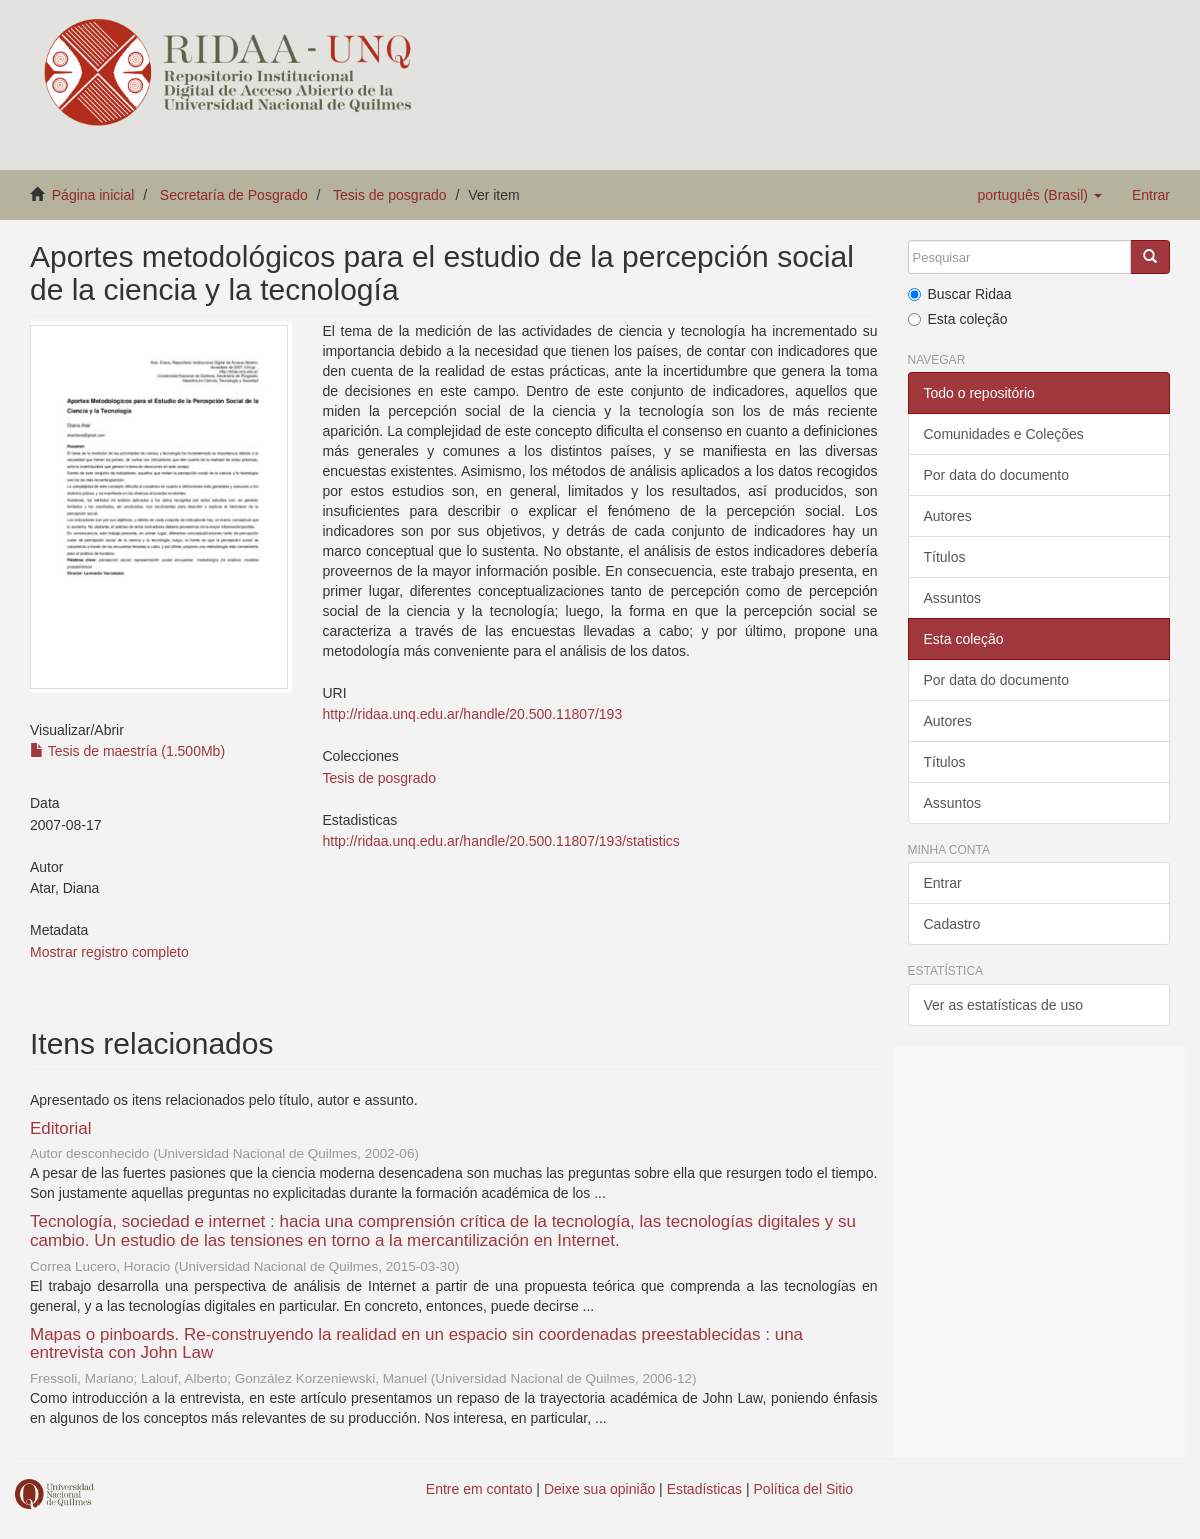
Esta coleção (958, 319)
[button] (1039, 195)
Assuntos (953, 598)
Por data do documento (997, 475)
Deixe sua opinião (599, 1489)
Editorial (60, 1128)
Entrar (943, 883)
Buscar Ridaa (960, 294)
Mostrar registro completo (109, 952)
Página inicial (93, 195)
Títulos (945, 557)
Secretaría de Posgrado (234, 195)
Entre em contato (479, 1489)
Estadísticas (704, 1489)
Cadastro (952, 924)
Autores (948, 516)
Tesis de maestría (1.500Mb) (127, 751)
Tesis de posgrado (390, 195)
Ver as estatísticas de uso (1004, 1005)
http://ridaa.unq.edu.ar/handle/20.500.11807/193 (472, 714)
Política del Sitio (804, 1489)
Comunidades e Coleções (1004, 434)
